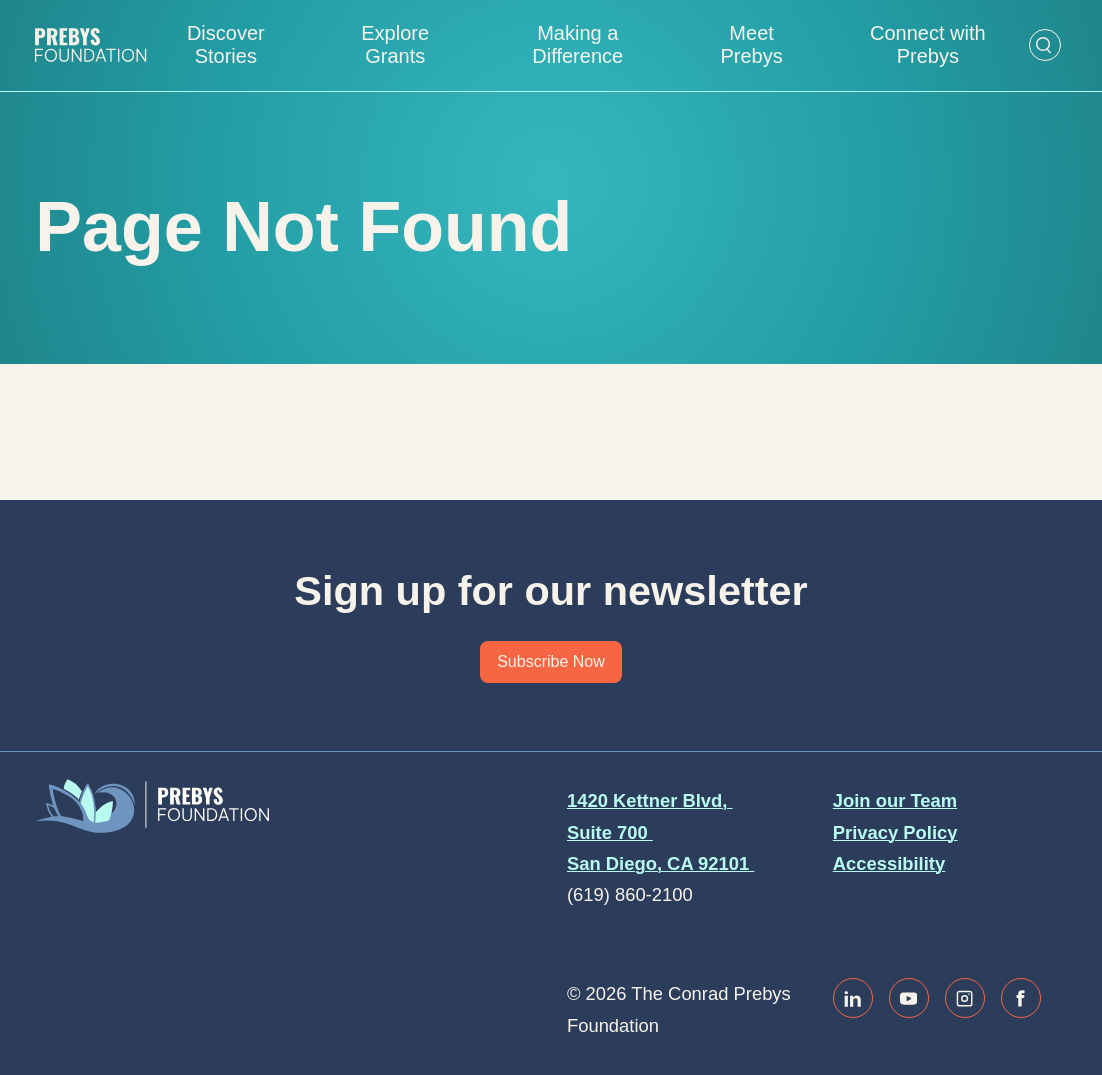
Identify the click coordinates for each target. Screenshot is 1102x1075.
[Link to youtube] (909, 998)
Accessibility (889, 863)
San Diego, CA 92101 (660, 863)
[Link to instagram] (965, 998)
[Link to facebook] (1021, 998)
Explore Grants (395, 44)
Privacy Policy (895, 832)
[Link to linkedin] (853, 998)
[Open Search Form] (1045, 45)
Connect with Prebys (928, 44)
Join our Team (895, 800)
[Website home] (90, 45)
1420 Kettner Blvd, (650, 800)
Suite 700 (610, 832)
